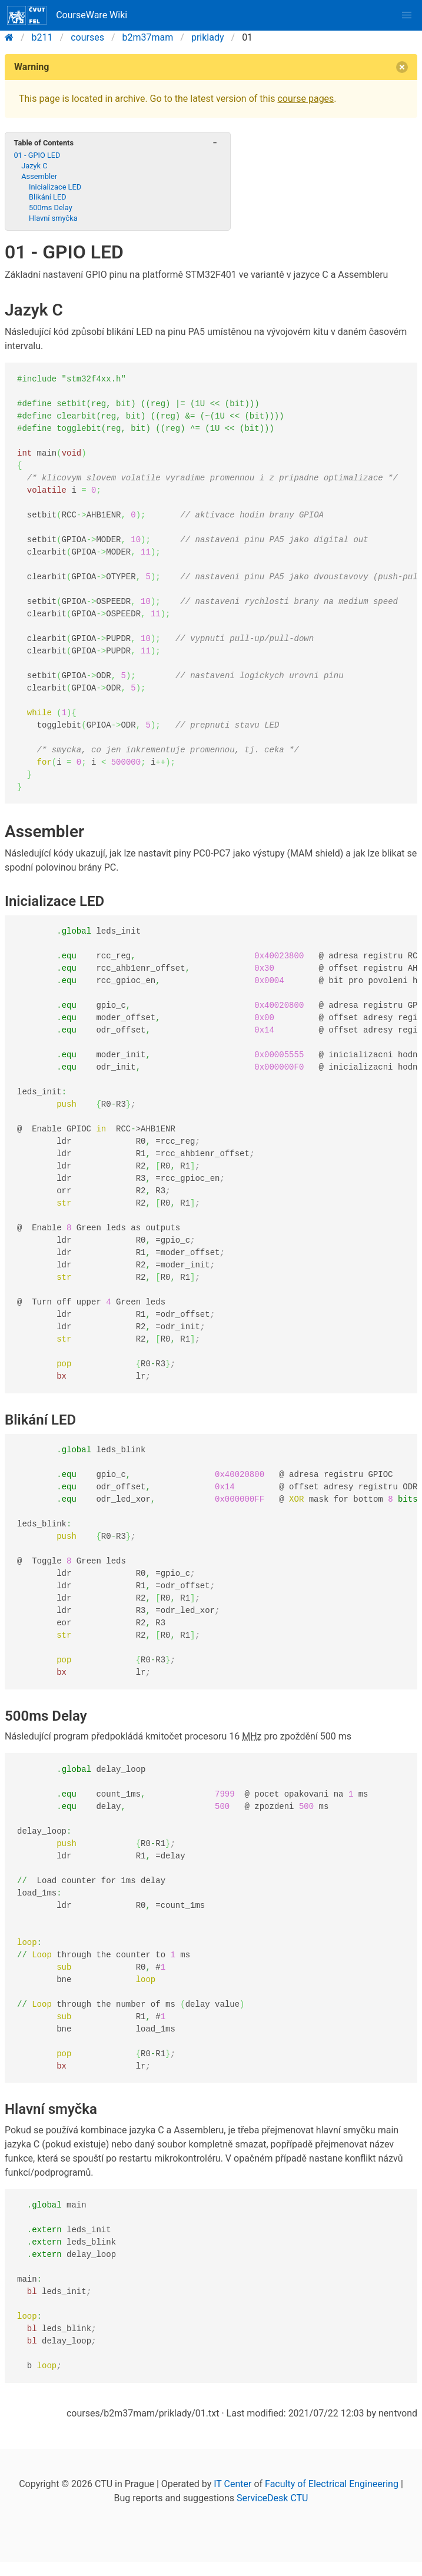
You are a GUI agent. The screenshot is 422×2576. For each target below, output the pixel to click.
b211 (42, 37)
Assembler (39, 176)
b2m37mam (148, 37)
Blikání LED (48, 196)
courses (87, 37)
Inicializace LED (55, 186)
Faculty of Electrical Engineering (331, 2483)
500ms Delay (50, 207)
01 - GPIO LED (37, 155)
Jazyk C (34, 165)
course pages (305, 98)
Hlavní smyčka (53, 218)
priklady (207, 37)
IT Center (232, 2483)
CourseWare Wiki (67, 15)
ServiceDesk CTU (272, 2498)
